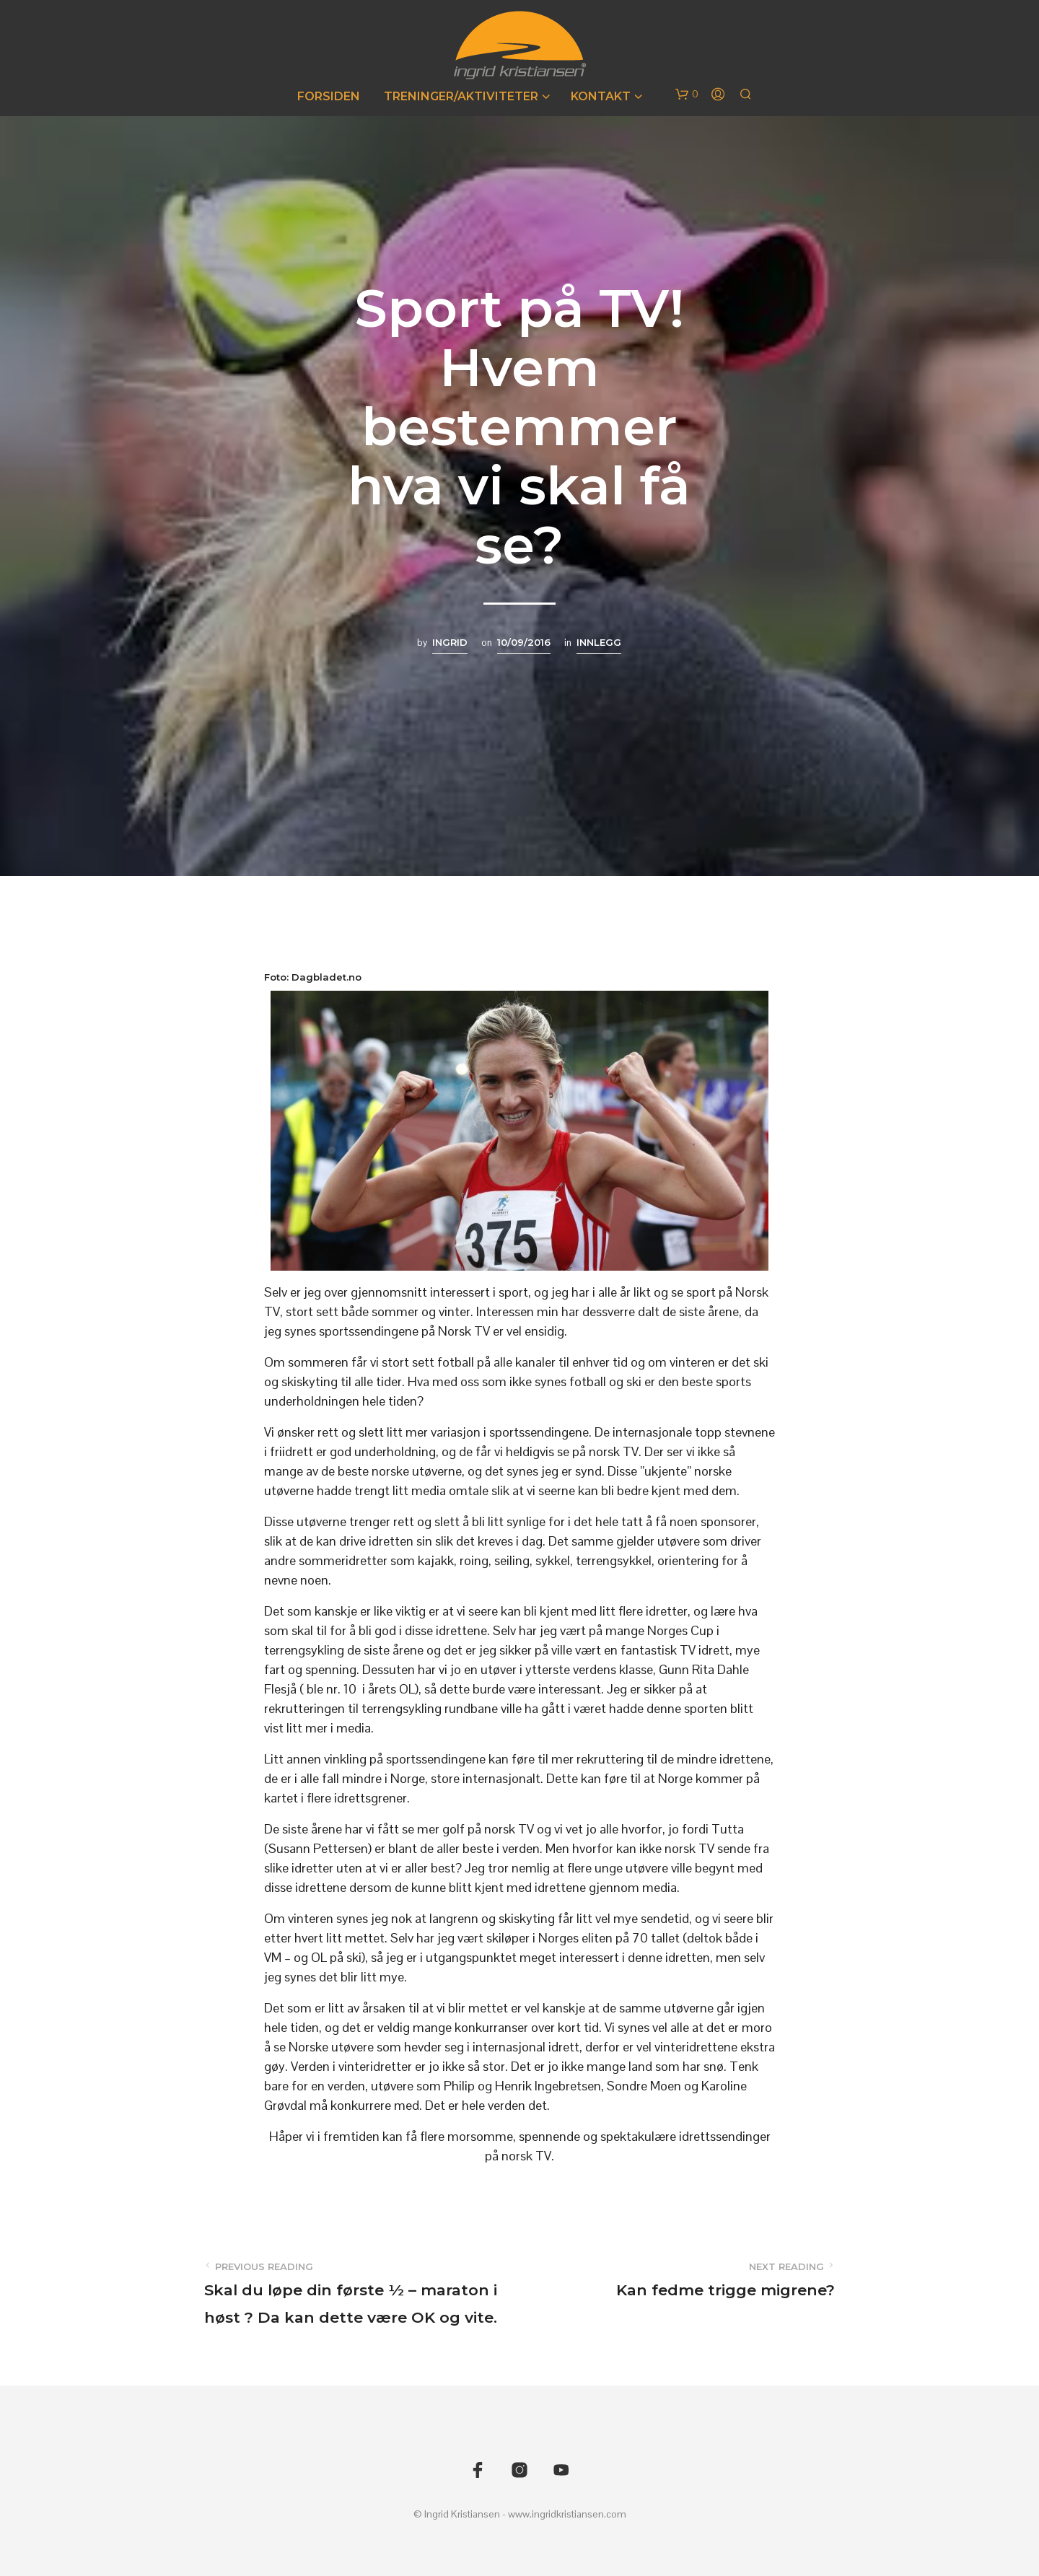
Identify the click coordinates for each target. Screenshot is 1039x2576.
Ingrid (450, 642)
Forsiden (328, 96)
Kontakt (601, 96)
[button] (686, 94)
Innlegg (599, 642)
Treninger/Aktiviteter (461, 96)
